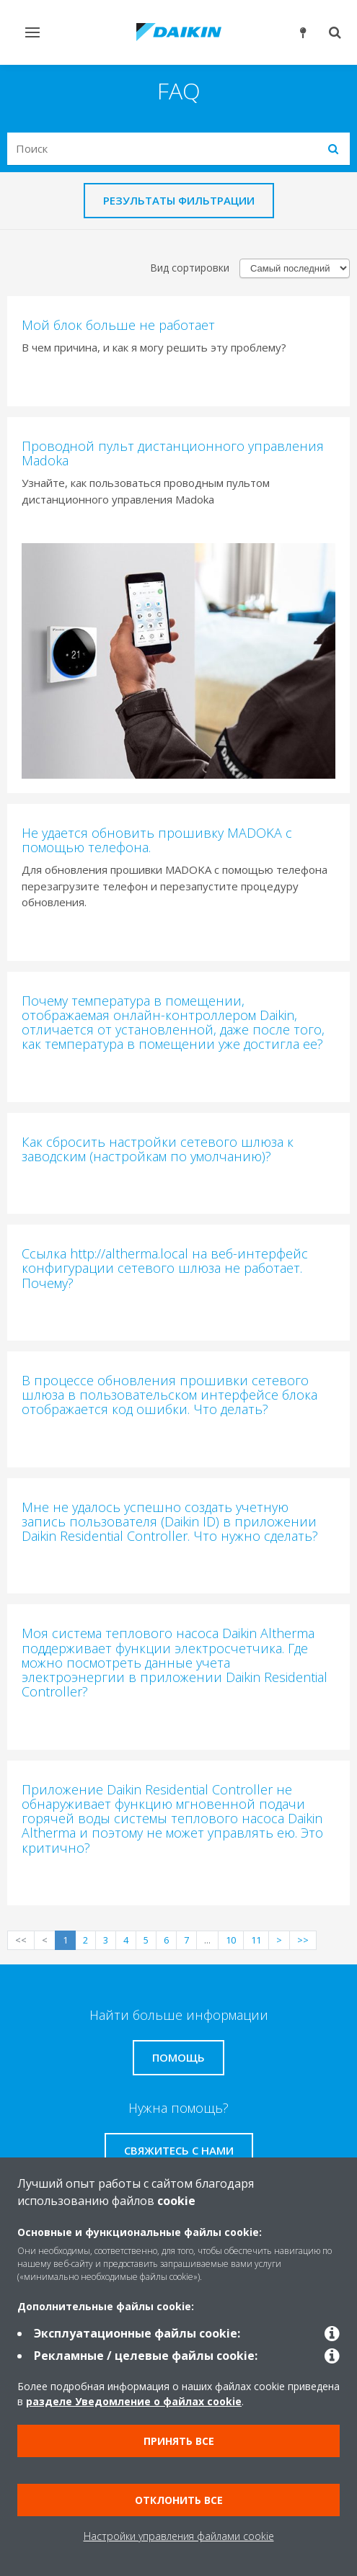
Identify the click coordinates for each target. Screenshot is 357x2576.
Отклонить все (179, 2500)
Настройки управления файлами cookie (179, 2536)
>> (303, 1939)
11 (256, 1939)
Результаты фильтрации (179, 200)
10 (231, 1939)
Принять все (179, 2441)
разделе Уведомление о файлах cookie (134, 2401)
